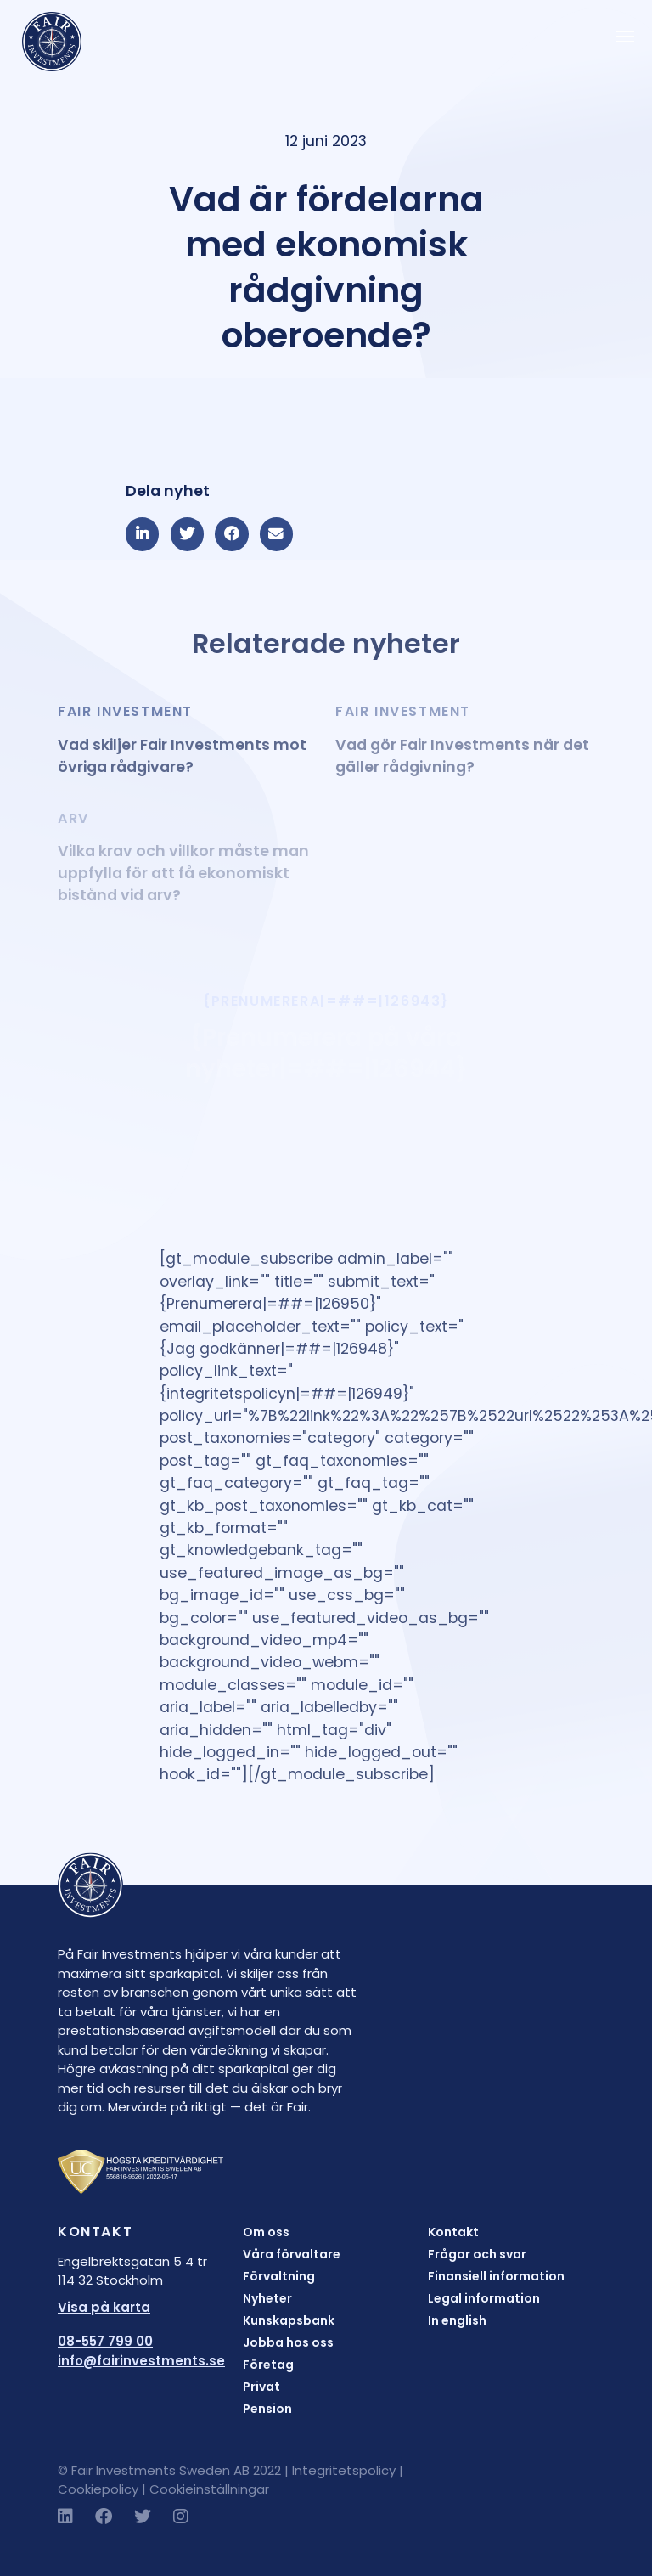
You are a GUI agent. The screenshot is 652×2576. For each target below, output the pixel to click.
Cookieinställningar (209, 2489)
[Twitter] (142, 2516)
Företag (268, 2364)
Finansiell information (496, 2276)
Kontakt (453, 2232)
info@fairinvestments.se (141, 2361)
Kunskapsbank (288, 2320)
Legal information (484, 2298)
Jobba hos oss (288, 2342)
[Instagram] (180, 2516)
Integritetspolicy (344, 2470)
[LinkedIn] (65, 2516)
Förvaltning (279, 2276)
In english (457, 2320)
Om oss (266, 2232)
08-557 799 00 (105, 2341)
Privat (261, 2386)
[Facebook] (103, 2516)
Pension (267, 2408)
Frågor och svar (477, 2254)
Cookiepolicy (98, 2489)
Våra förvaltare (291, 2254)
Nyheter (267, 2298)
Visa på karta (104, 2307)
